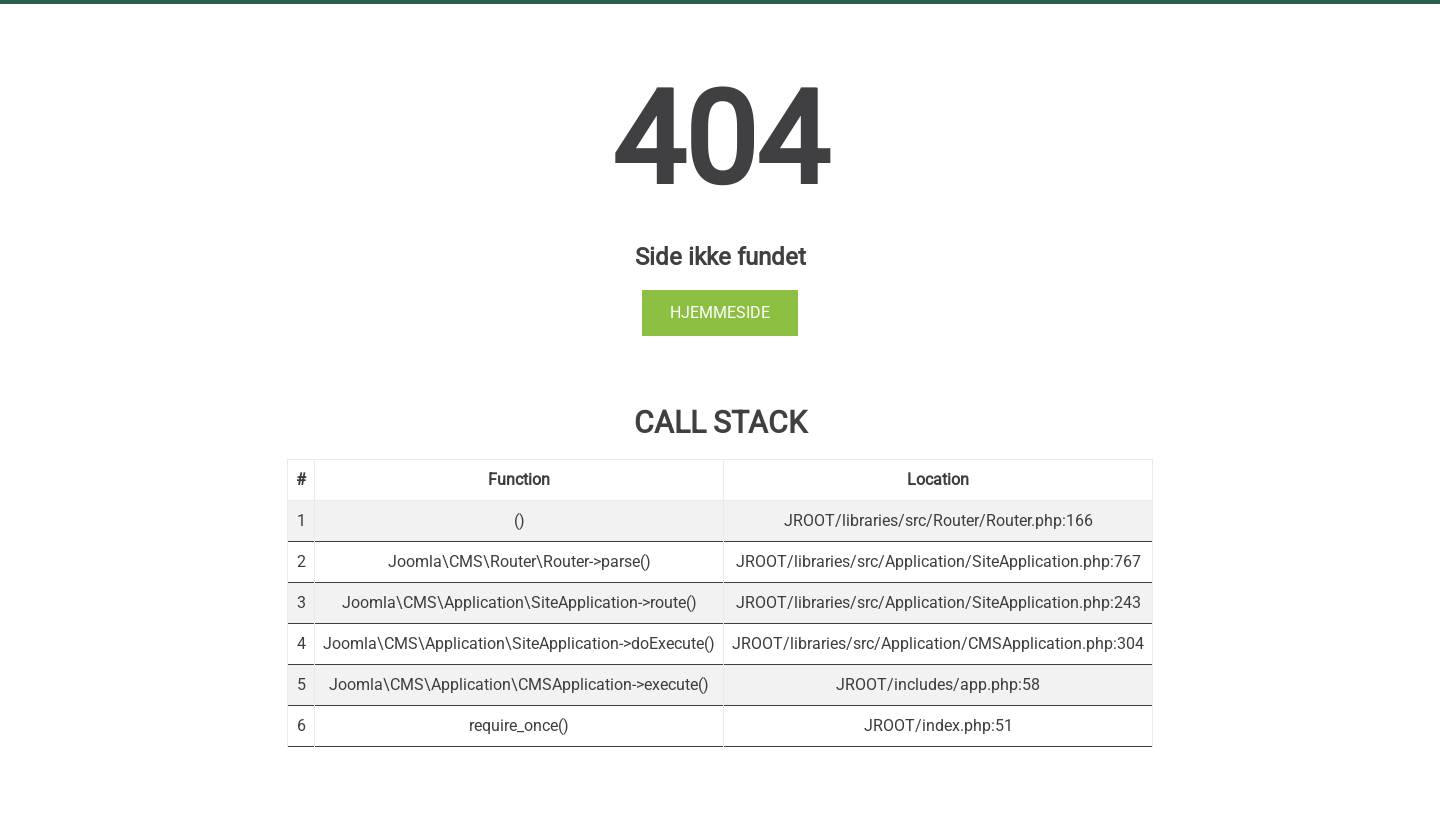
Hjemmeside (720, 312)
